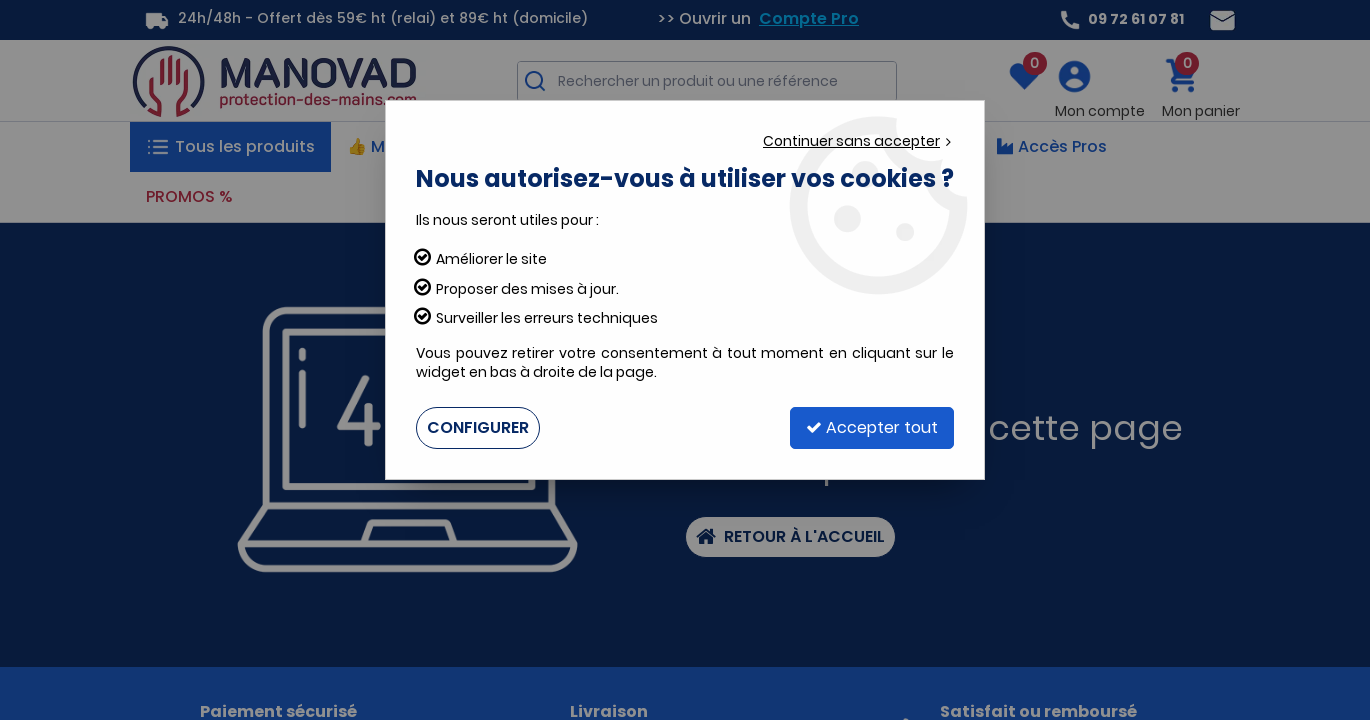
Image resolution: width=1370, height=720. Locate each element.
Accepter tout (872, 427)
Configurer (478, 427)
